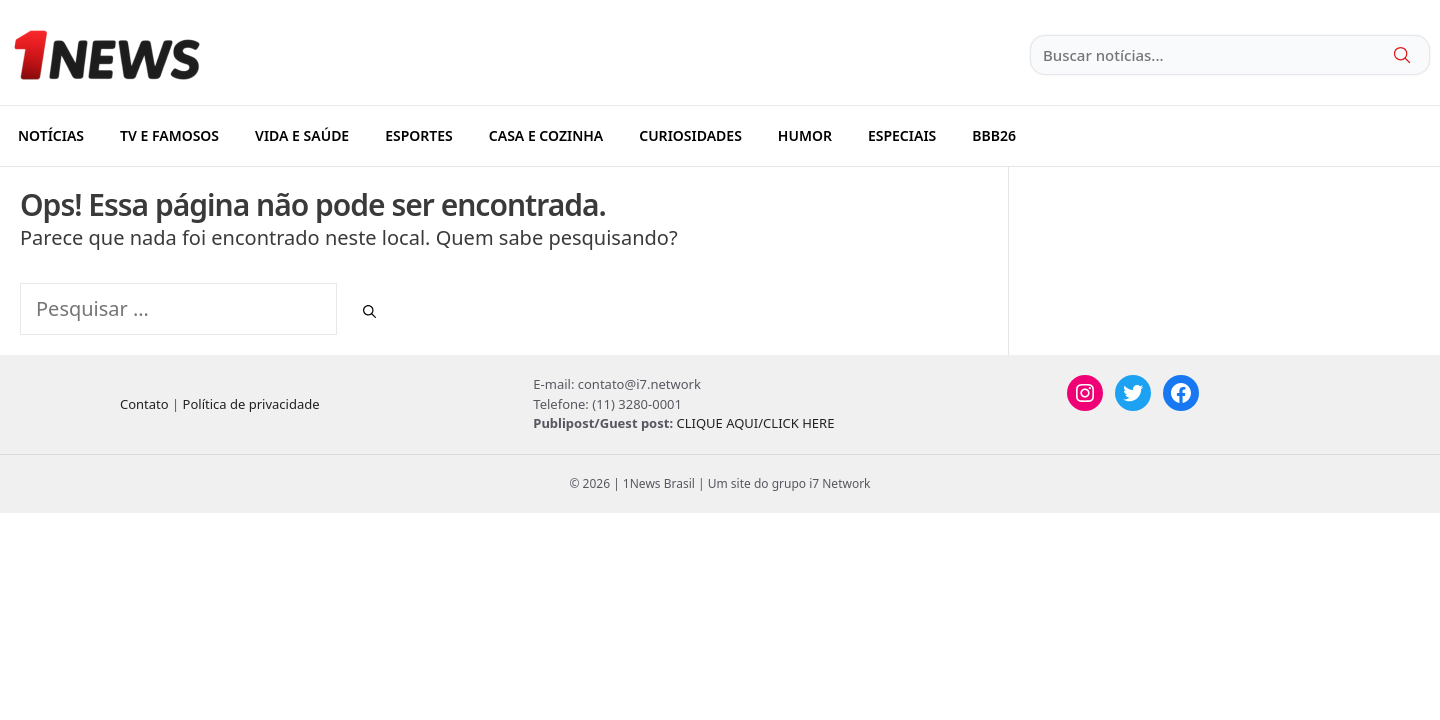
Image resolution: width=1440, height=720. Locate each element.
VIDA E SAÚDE (302, 135)
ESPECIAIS (902, 135)
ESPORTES (419, 135)
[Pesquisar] (369, 312)
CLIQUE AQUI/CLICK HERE (755, 423)
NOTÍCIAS (51, 135)
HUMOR (805, 135)
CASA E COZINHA (546, 135)
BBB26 (994, 135)
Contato (144, 404)
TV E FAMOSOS (169, 135)
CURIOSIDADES (690, 135)
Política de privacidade (251, 404)
